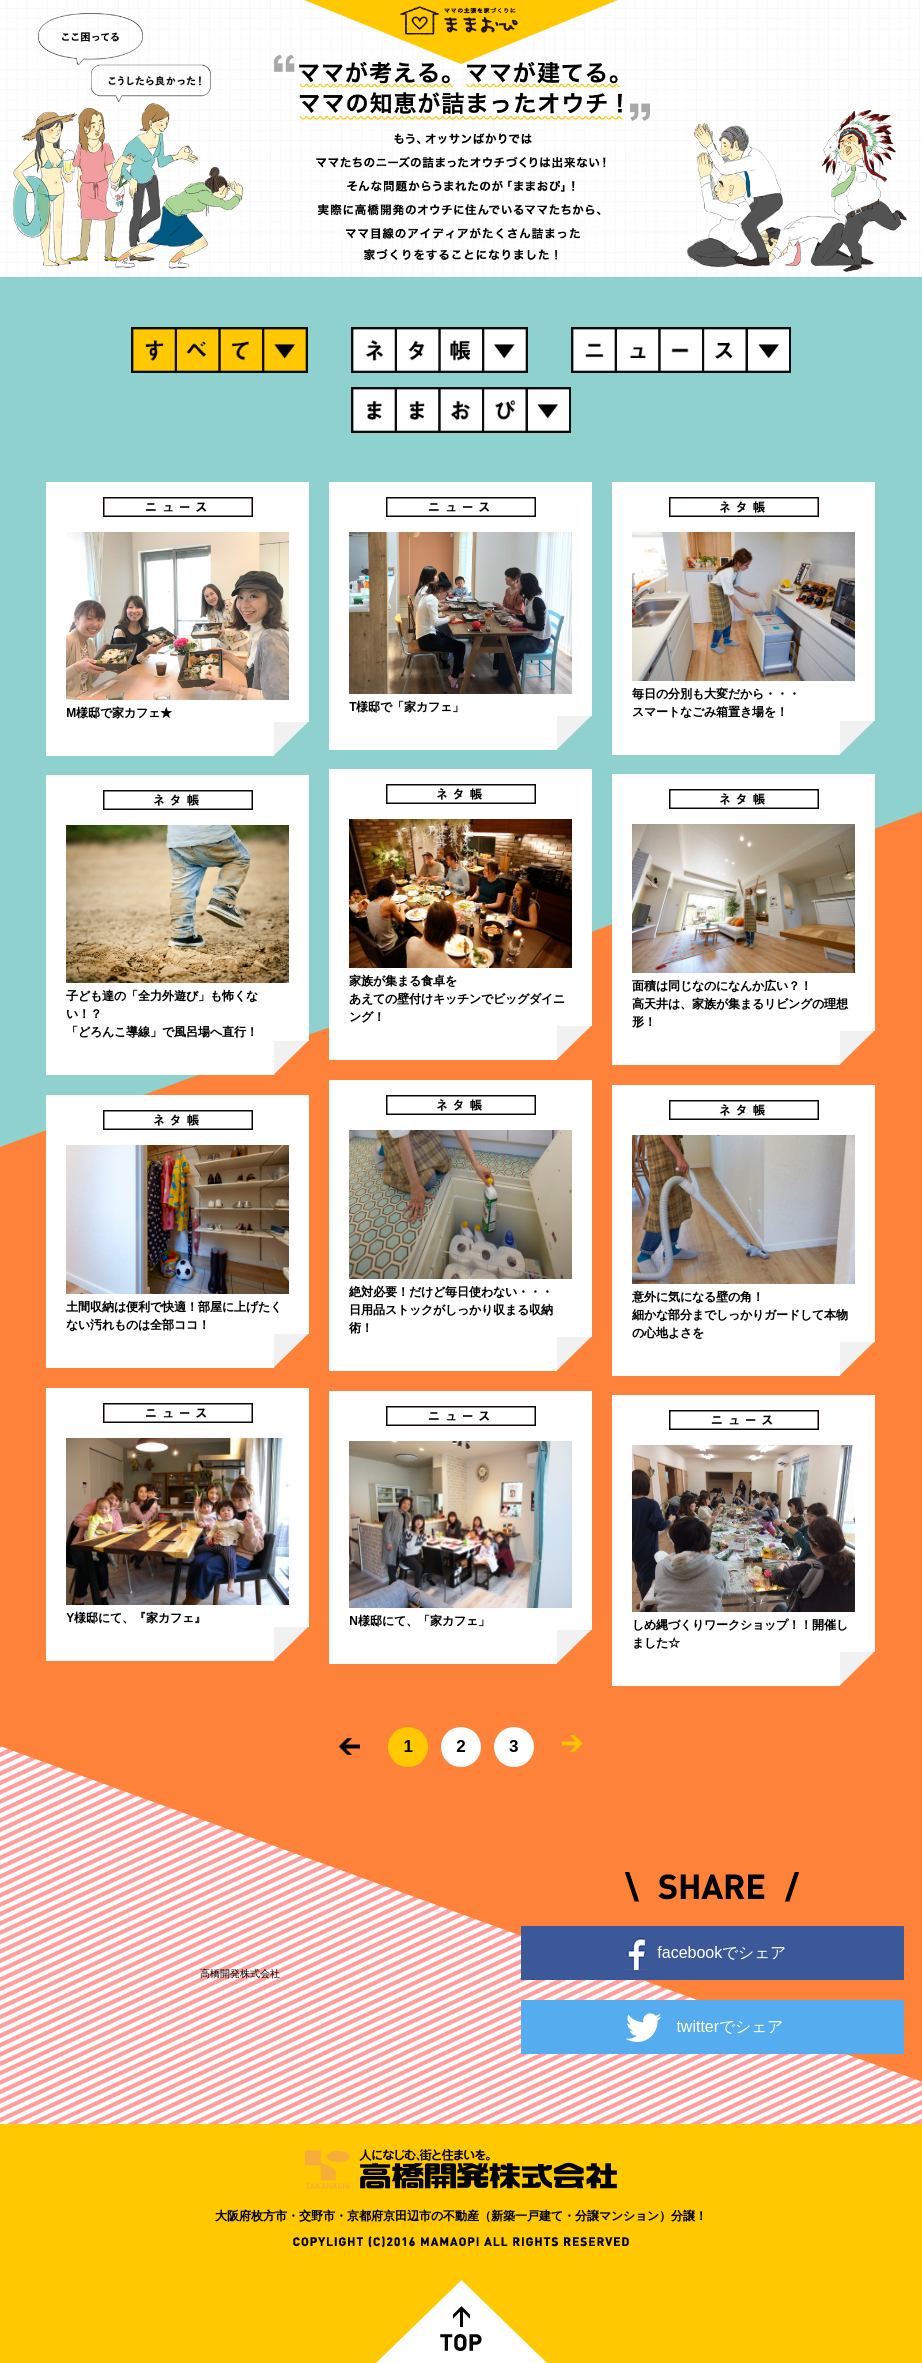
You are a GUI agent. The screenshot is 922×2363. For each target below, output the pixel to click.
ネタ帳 (439, 350)
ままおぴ (461, 410)
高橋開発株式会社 (240, 1973)
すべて (219, 350)
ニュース (681, 350)
